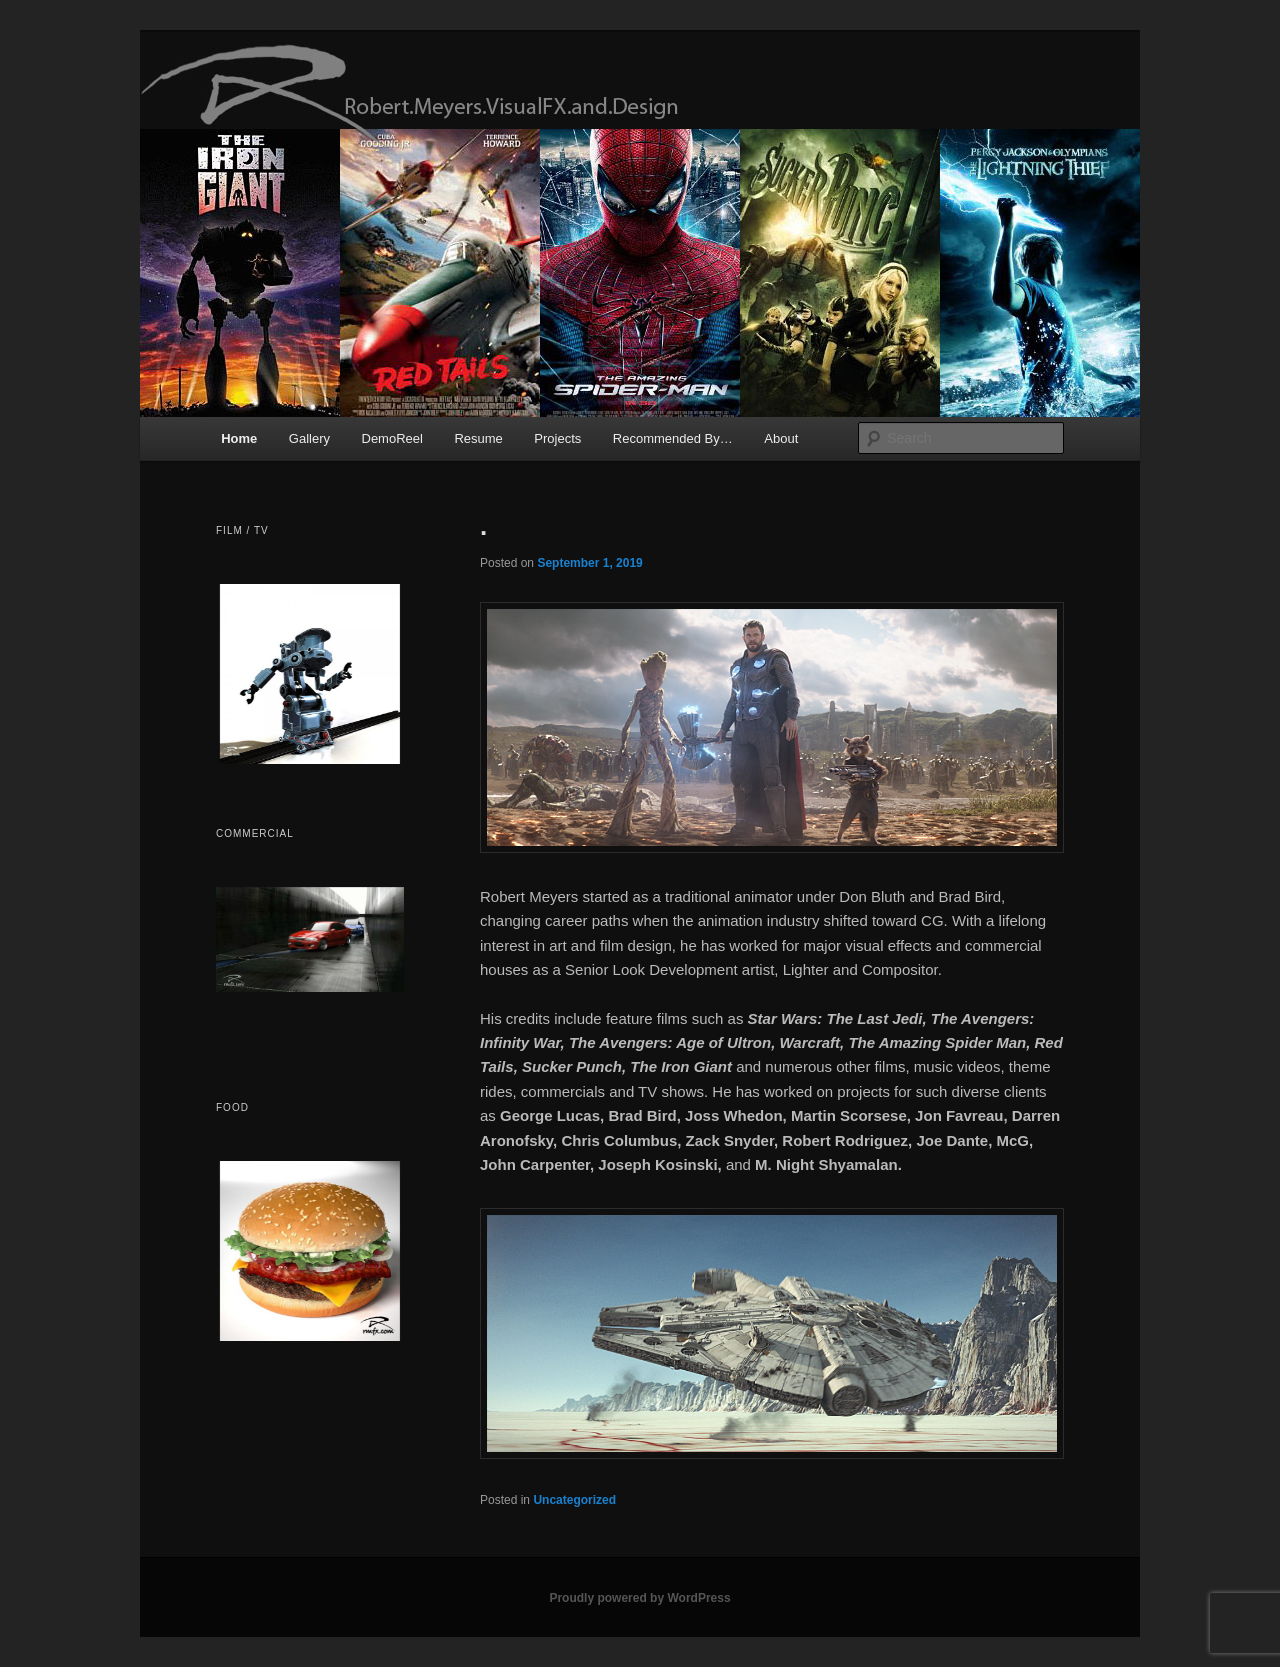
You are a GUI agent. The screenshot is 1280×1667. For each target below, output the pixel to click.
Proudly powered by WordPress (639, 1598)
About (781, 438)
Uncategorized (574, 1500)
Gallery (309, 438)
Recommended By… (673, 438)
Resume (478, 438)
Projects (557, 438)
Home (239, 438)
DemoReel (392, 438)
